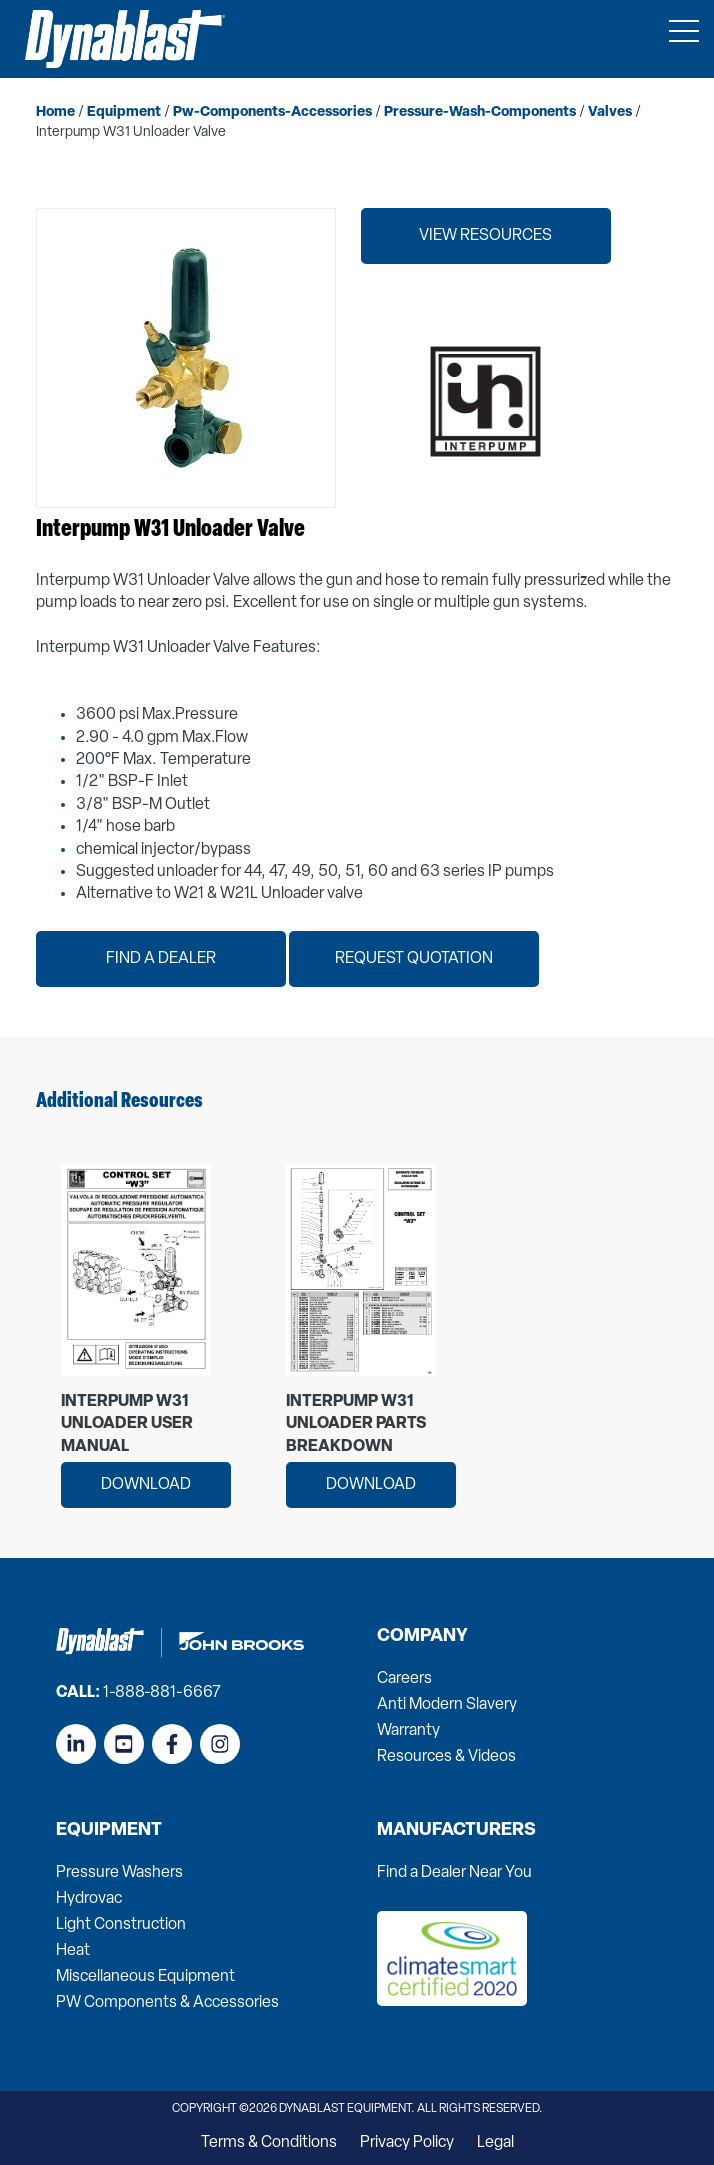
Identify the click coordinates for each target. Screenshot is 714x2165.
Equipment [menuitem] (109, 1831)
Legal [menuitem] (495, 2143)
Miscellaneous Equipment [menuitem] (145, 1977)
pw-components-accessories (272, 112)
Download (146, 1485)
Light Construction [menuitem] (121, 1925)
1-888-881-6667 (162, 1693)
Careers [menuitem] (404, 1679)
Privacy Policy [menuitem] (407, 2143)
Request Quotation (414, 959)
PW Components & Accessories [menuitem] (167, 2003)
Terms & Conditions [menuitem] (269, 2143)
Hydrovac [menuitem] (89, 1899)
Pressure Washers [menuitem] (119, 1873)
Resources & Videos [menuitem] (446, 1757)
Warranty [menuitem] (408, 1731)
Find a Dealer (161, 959)
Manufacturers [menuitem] (456, 1831)
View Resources (485, 236)
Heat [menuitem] (73, 1951)
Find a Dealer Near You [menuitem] (454, 1873)
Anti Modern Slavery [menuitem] (447, 1705)
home (55, 112)
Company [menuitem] (422, 1637)
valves (610, 112)
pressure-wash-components (480, 112)
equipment (124, 112)
